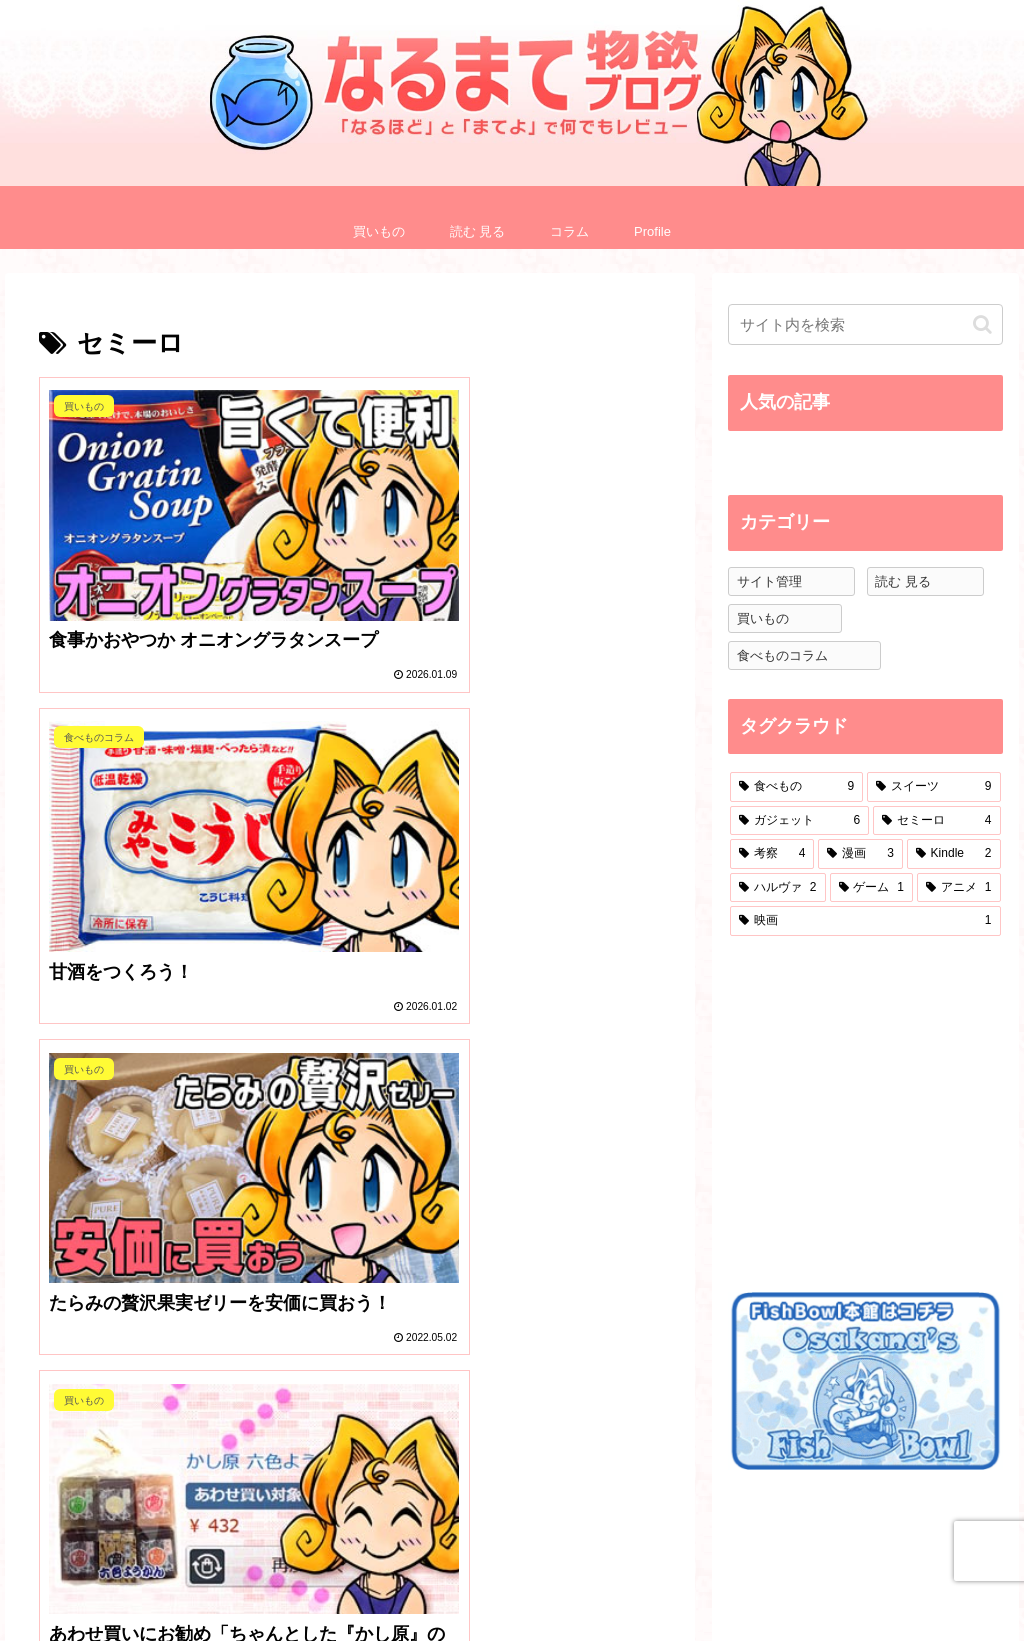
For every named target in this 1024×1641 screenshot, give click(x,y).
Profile (717, 1579)
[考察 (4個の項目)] (772, 854)
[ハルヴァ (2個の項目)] (777, 888)
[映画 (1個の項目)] (865, 921)
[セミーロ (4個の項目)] (936, 821)
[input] (865, 324)
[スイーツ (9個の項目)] (933, 787)
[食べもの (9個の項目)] (796, 787)
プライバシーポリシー (837, 1591)
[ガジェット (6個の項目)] (799, 821)
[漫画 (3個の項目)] (860, 854)
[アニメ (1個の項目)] (958, 888)
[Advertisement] (875, 1111)
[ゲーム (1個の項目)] (871, 888)
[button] (982, 324)
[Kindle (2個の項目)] (954, 854)
